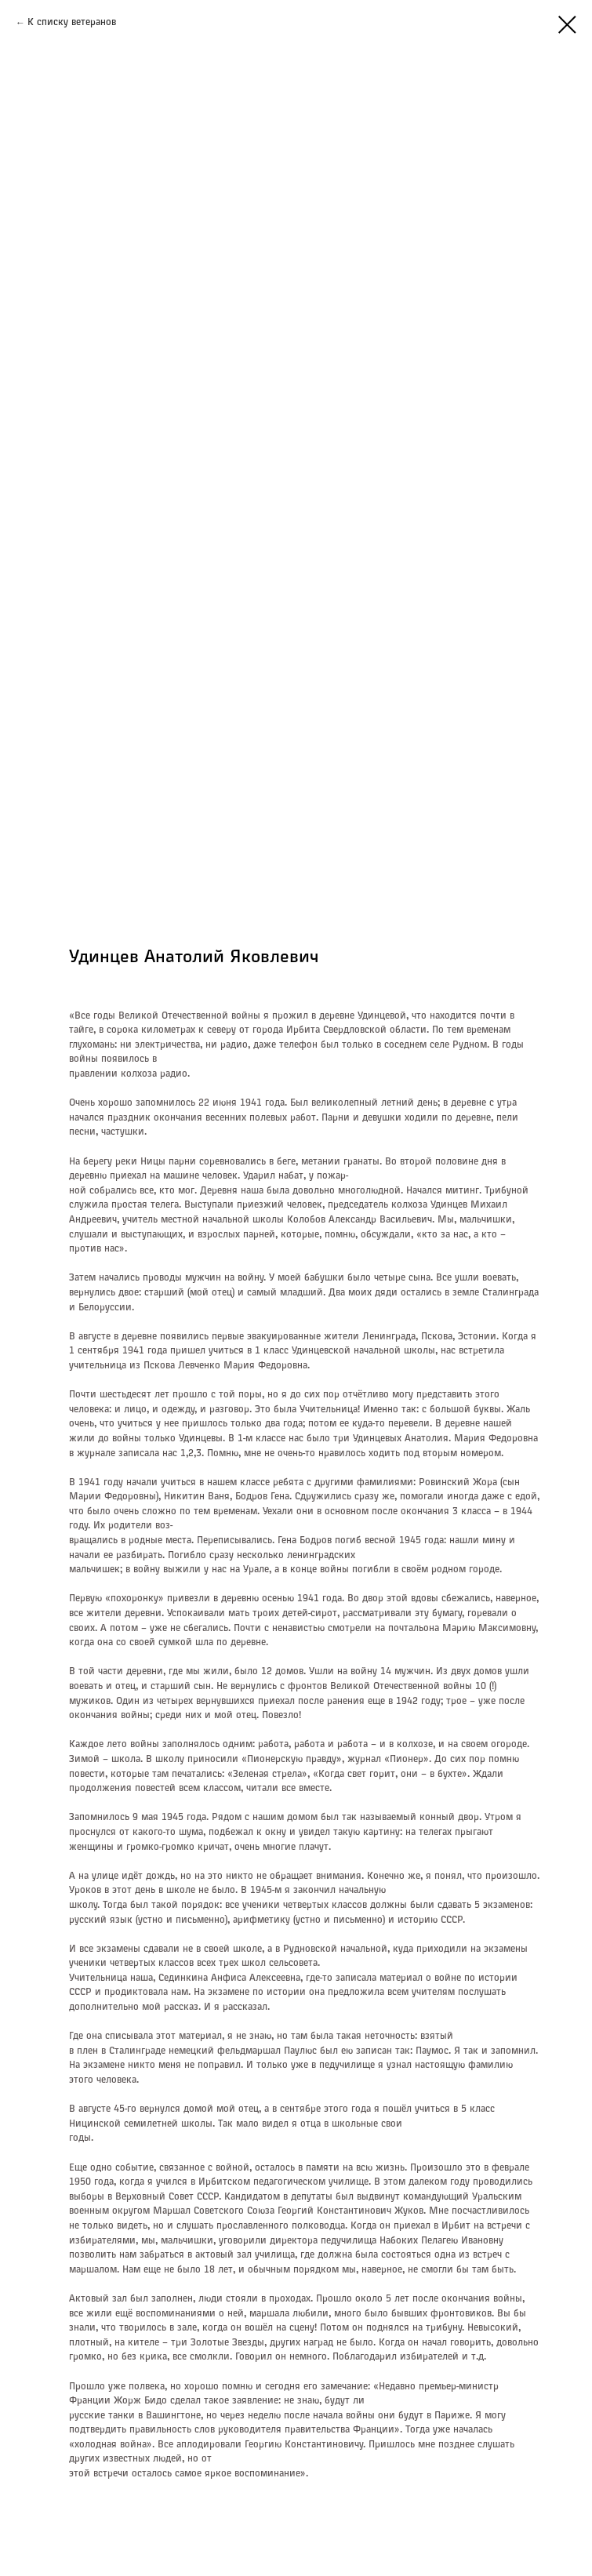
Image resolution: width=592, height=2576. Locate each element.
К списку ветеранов (71, 22)
